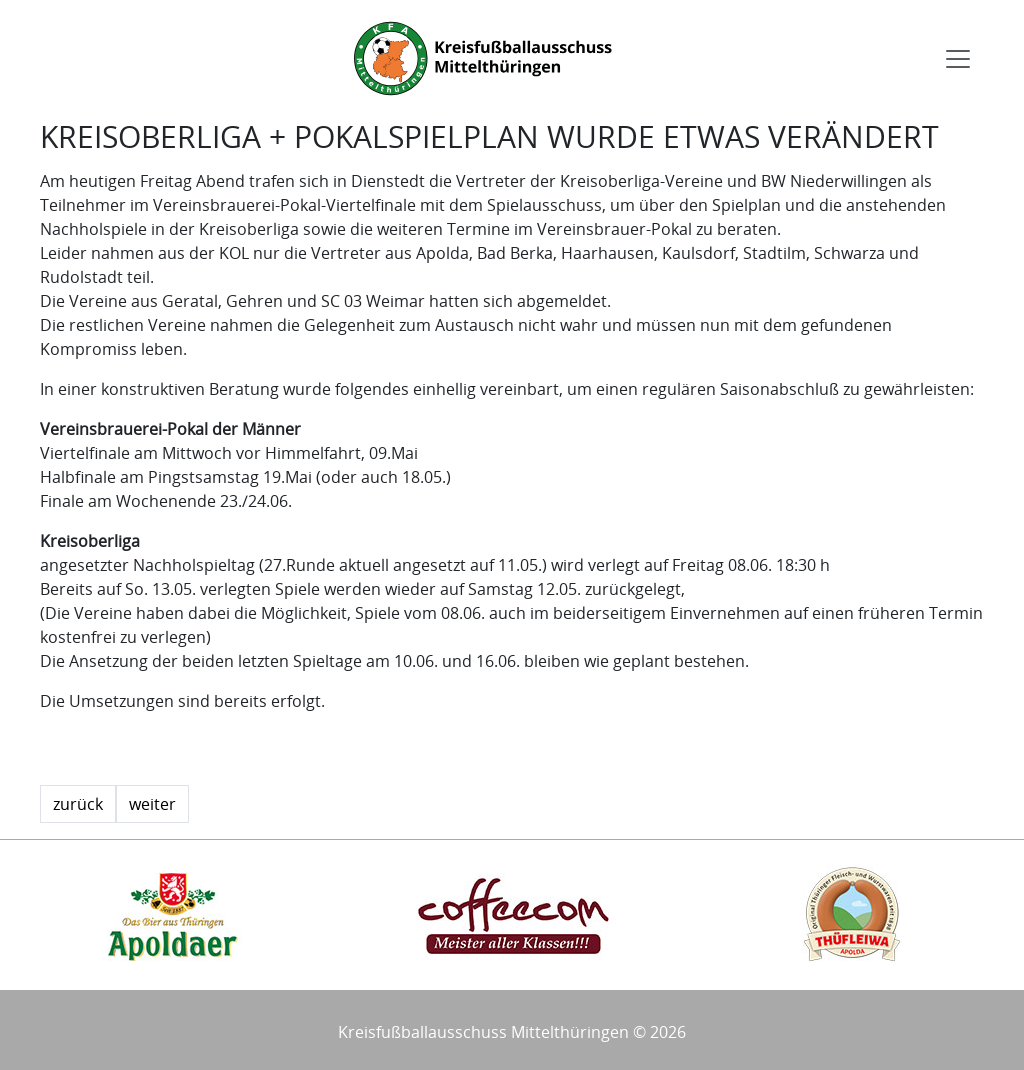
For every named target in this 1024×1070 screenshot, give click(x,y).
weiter (152, 804)
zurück (78, 804)
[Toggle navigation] (958, 59)
